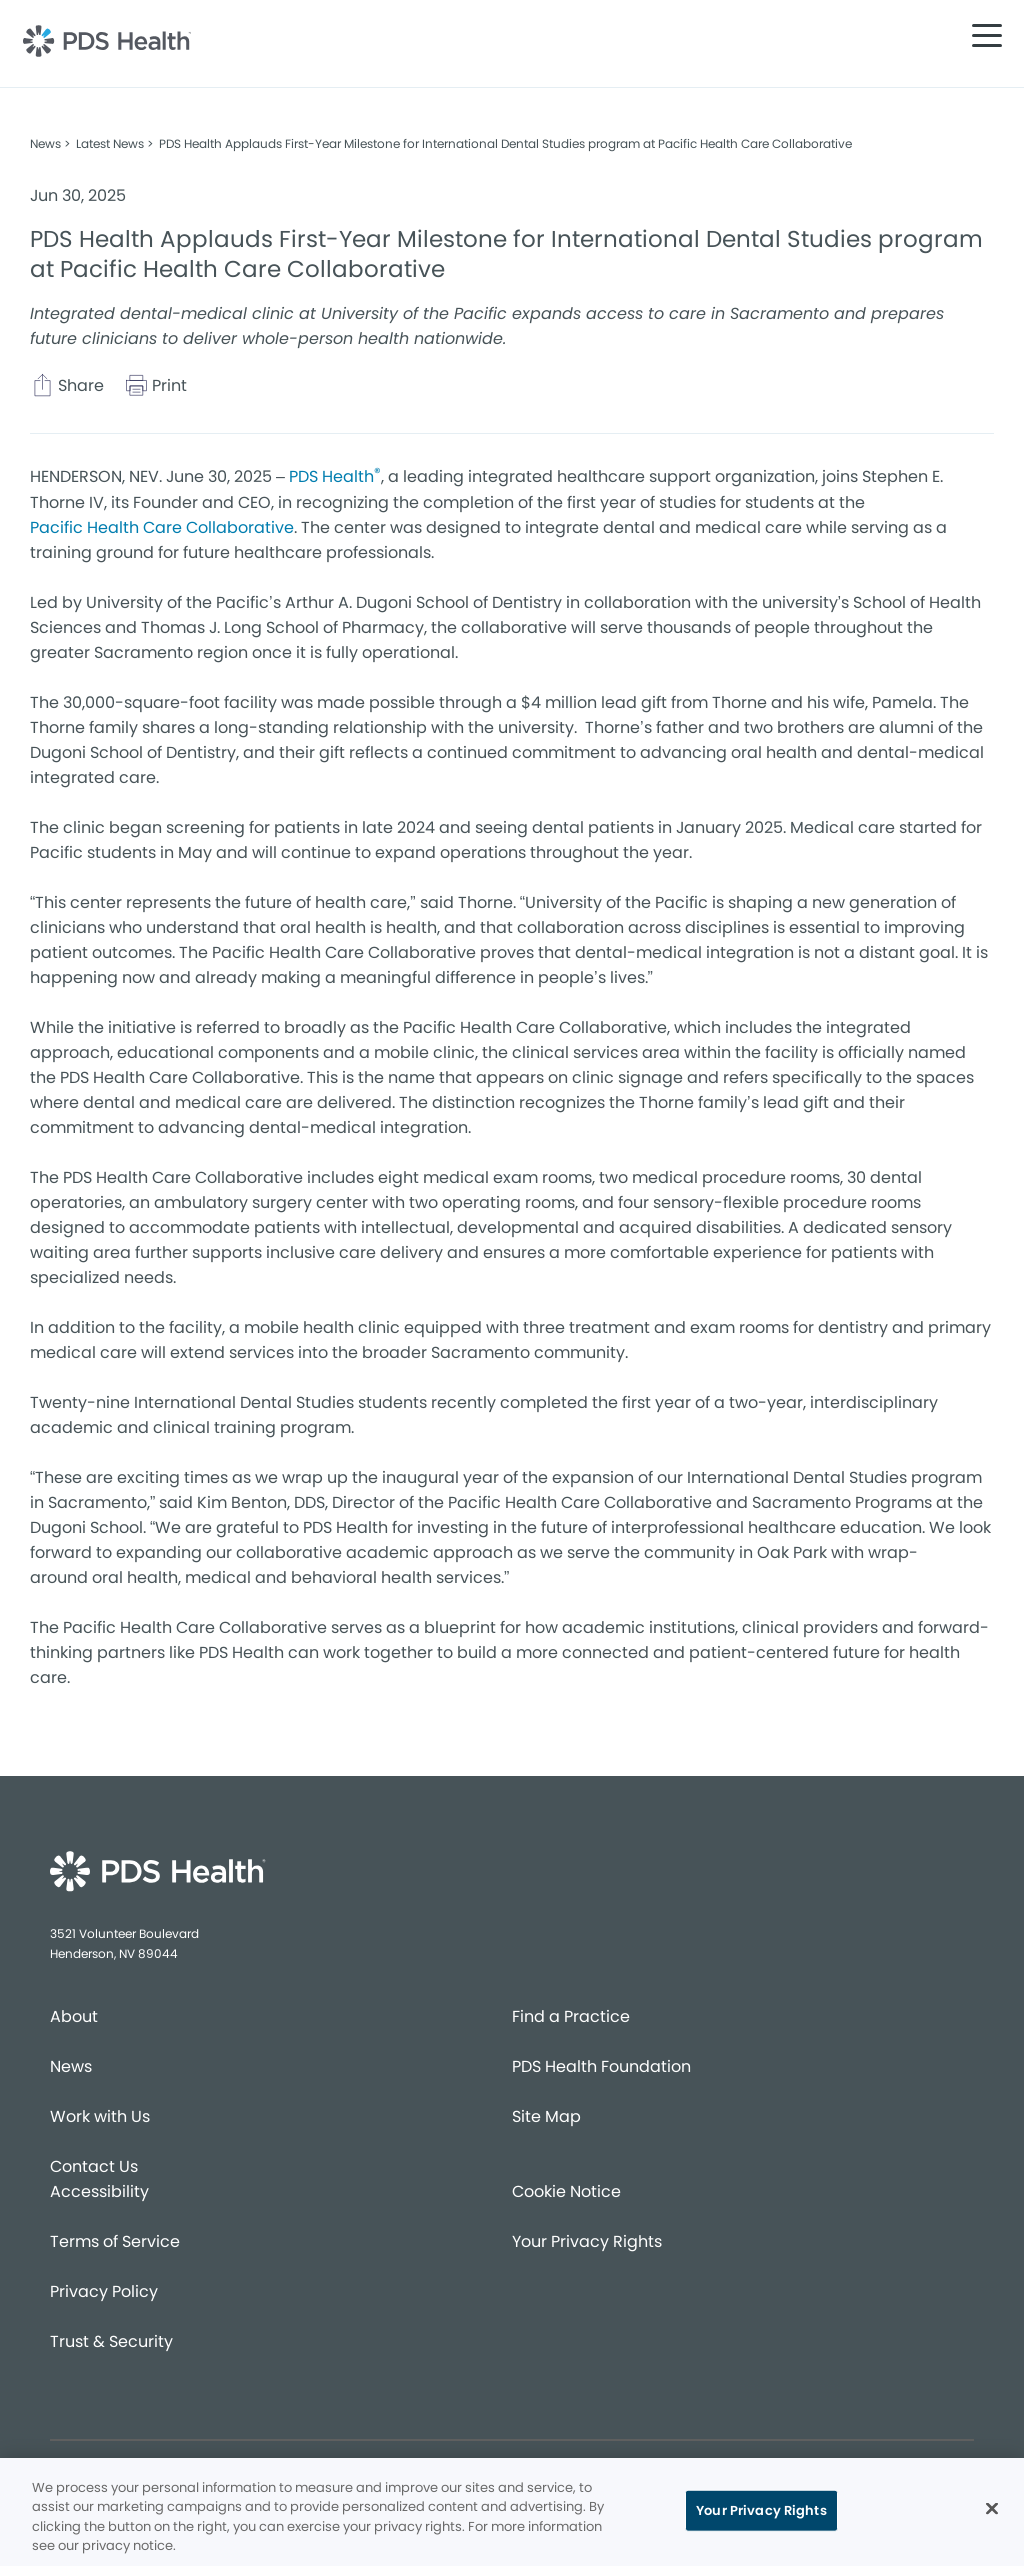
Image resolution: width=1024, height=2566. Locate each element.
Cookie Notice (566, 2191)
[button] (987, 35)
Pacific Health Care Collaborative (162, 527)
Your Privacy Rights (587, 2241)
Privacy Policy (104, 2291)
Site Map (546, 2116)
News (71, 2066)
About (74, 2016)
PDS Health (335, 476)
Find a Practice (571, 2016)
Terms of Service (115, 2241)
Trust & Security (111, 2341)
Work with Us (100, 2116)
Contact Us (94, 2166)
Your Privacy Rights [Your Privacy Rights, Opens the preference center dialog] (761, 2510)
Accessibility (99, 2191)
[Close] (992, 2508)
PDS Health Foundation (601, 2066)
